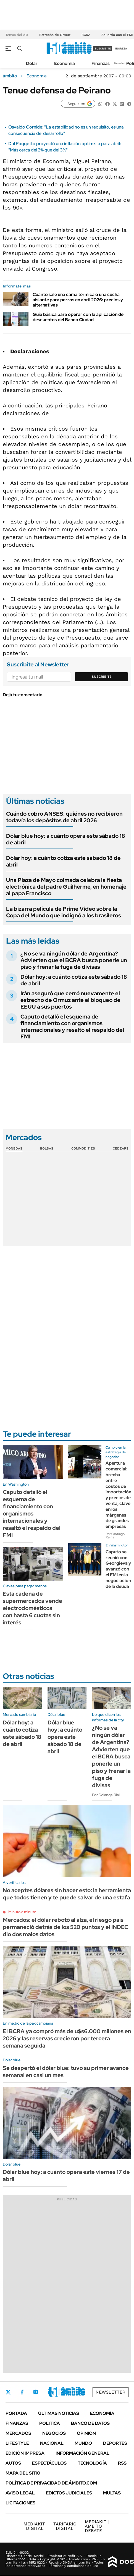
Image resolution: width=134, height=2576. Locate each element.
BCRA (86, 35)
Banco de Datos (90, 2423)
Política (49, 2423)
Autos (13, 2463)
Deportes (115, 2443)
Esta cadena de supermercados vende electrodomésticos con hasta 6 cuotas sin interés (32, 1608)
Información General (82, 2453)
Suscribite (102, 677)
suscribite (103, 48)
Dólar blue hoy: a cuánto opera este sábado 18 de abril (65, 839)
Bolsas (46, 1148)
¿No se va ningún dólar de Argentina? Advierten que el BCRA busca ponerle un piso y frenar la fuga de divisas (73, 960)
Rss (122, 2463)
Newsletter (121, 63)
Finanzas (100, 63)
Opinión (86, 2433)
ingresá (121, 48)
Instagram (35, 2391)
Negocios (54, 2433)
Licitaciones (20, 2503)
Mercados (18, 2433)
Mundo (83, 2443)
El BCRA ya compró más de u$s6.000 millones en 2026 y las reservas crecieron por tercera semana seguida (67, 2038)
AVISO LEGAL (20, 2493)
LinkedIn (50, 2391)
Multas (112, 2493)
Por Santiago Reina (115, 1536)
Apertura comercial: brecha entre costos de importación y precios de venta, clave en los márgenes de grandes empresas (118, 1494)
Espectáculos (49, 2463)
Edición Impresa (25, 2453)
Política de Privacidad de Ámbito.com (51, 2483)
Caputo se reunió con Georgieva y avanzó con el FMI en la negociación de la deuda (118, 1569)
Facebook (22, 2391)
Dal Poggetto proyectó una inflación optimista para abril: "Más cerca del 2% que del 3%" (64, 147)
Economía (64, 63)
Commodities (83, 1148)
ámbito (10, 76)
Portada (16, 2413)
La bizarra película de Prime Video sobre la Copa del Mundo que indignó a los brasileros (63, 912)
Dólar (32, 63)
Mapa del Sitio (23, 2473)
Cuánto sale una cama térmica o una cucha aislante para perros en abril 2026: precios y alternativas (78, 300)
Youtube (65, 2392)
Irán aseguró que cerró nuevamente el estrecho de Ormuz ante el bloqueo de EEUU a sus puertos (70, 1000)
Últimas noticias (58, 2413)
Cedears (120, 1148)
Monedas (14, 1148)
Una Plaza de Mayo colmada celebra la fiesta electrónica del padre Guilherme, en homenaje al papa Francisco (66, 886)
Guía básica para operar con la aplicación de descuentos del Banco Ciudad (78, 317)
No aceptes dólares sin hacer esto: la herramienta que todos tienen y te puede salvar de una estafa (67, 1894)
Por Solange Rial (106, 1794)
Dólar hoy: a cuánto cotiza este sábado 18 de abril (63, 861)
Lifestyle (17, 2443)
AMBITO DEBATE (97, 2526)
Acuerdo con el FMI (117, 35)
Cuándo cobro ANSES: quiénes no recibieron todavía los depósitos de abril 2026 (64, 817)
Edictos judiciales (69, 2493)
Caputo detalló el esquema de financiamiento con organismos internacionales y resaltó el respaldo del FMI (72, 1026)
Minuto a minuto (22, 1911)
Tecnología (92, 2463)
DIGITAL (34, 2526)
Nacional (52, 2443)
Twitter (8, 2392)
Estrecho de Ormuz (54, 35)
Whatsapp (80, 2391)
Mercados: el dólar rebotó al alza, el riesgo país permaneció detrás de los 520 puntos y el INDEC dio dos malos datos (65, 1927)
